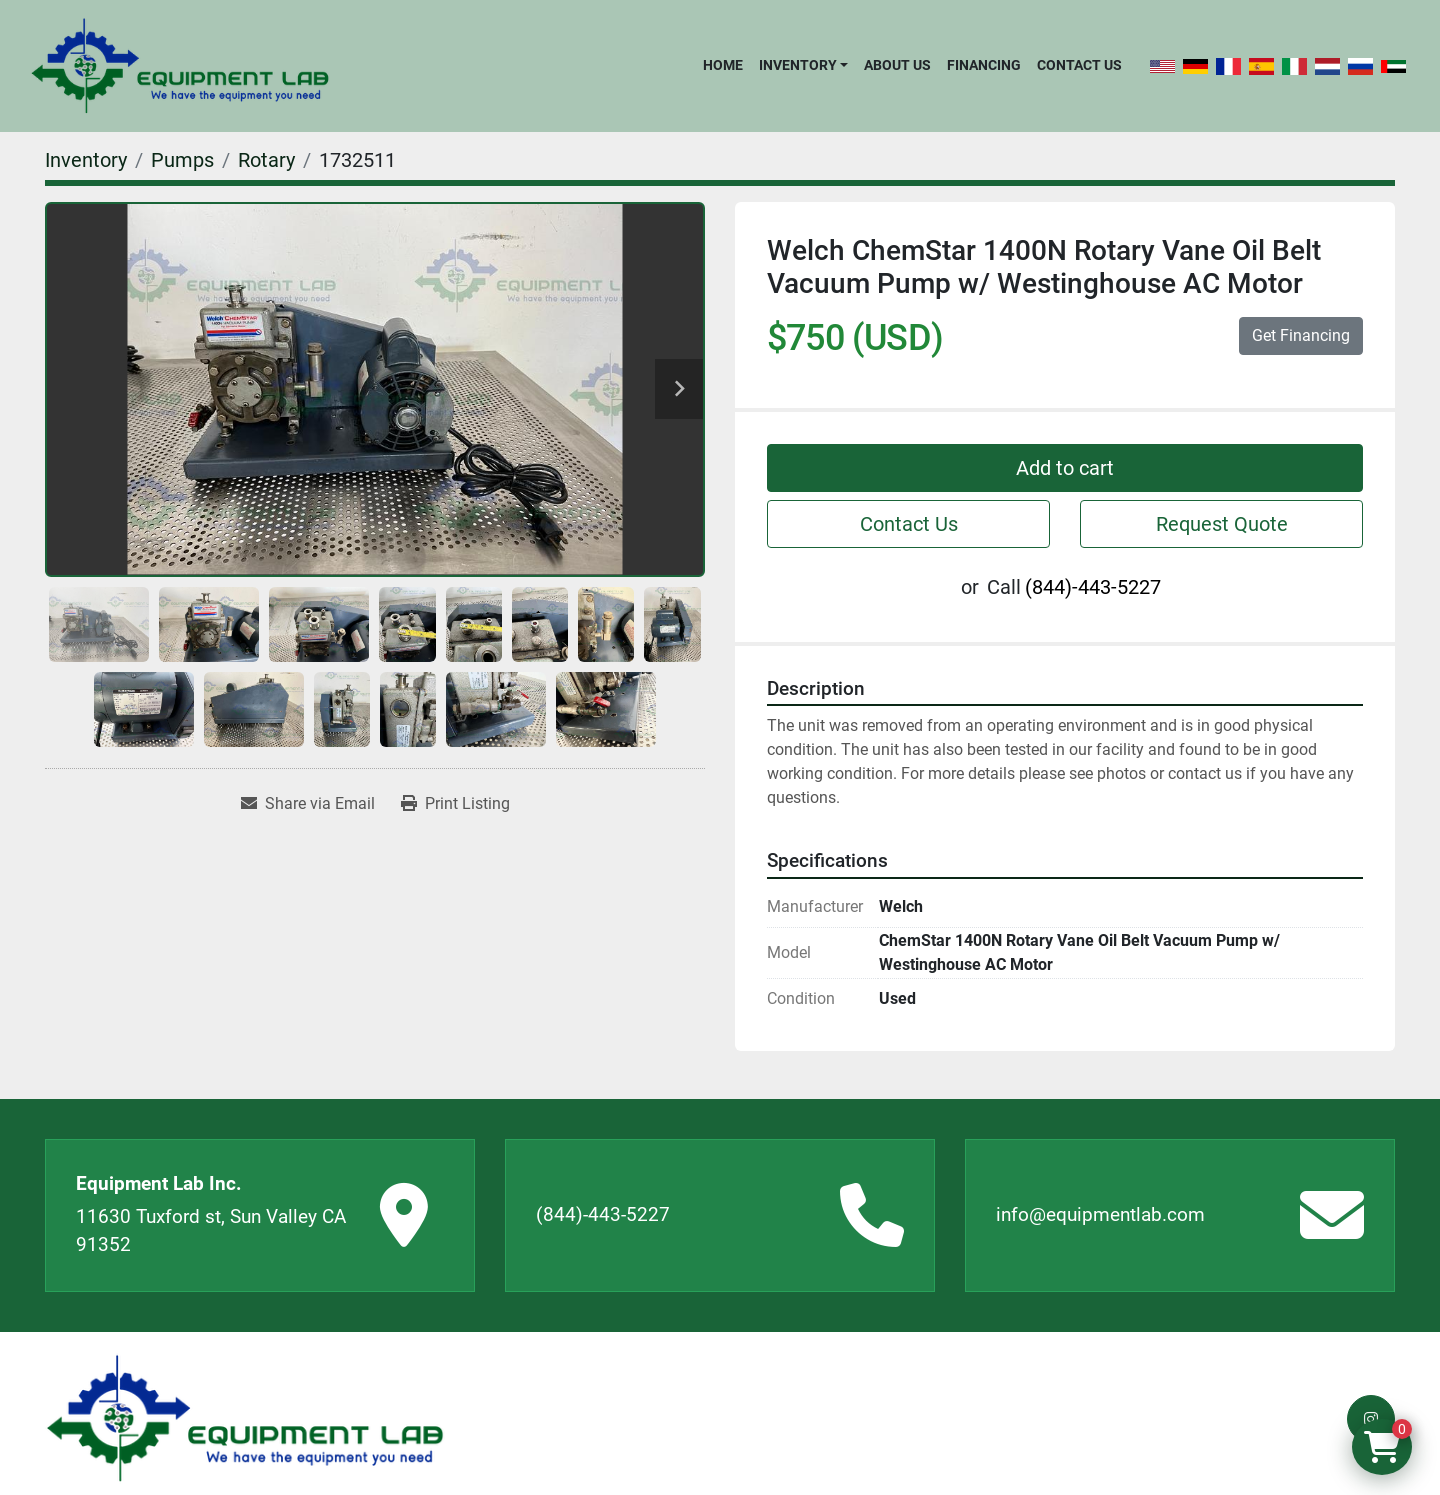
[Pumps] (182, 160)
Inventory (798, 65)
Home (723, 65)
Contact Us (1079, 65)
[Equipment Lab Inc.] (245, 1418)
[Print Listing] (455, 804)
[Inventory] (86, 160)
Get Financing (1301, 335)
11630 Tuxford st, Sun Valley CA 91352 (211, 1231)
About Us (897, 65)
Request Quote (1222, 524)
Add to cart (1065, 468)
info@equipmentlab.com (1100, 1214)
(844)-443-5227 (1093, 587)
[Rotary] (266, 160)
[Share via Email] (308, 804)
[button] (803, 65)
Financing (984, 65)
